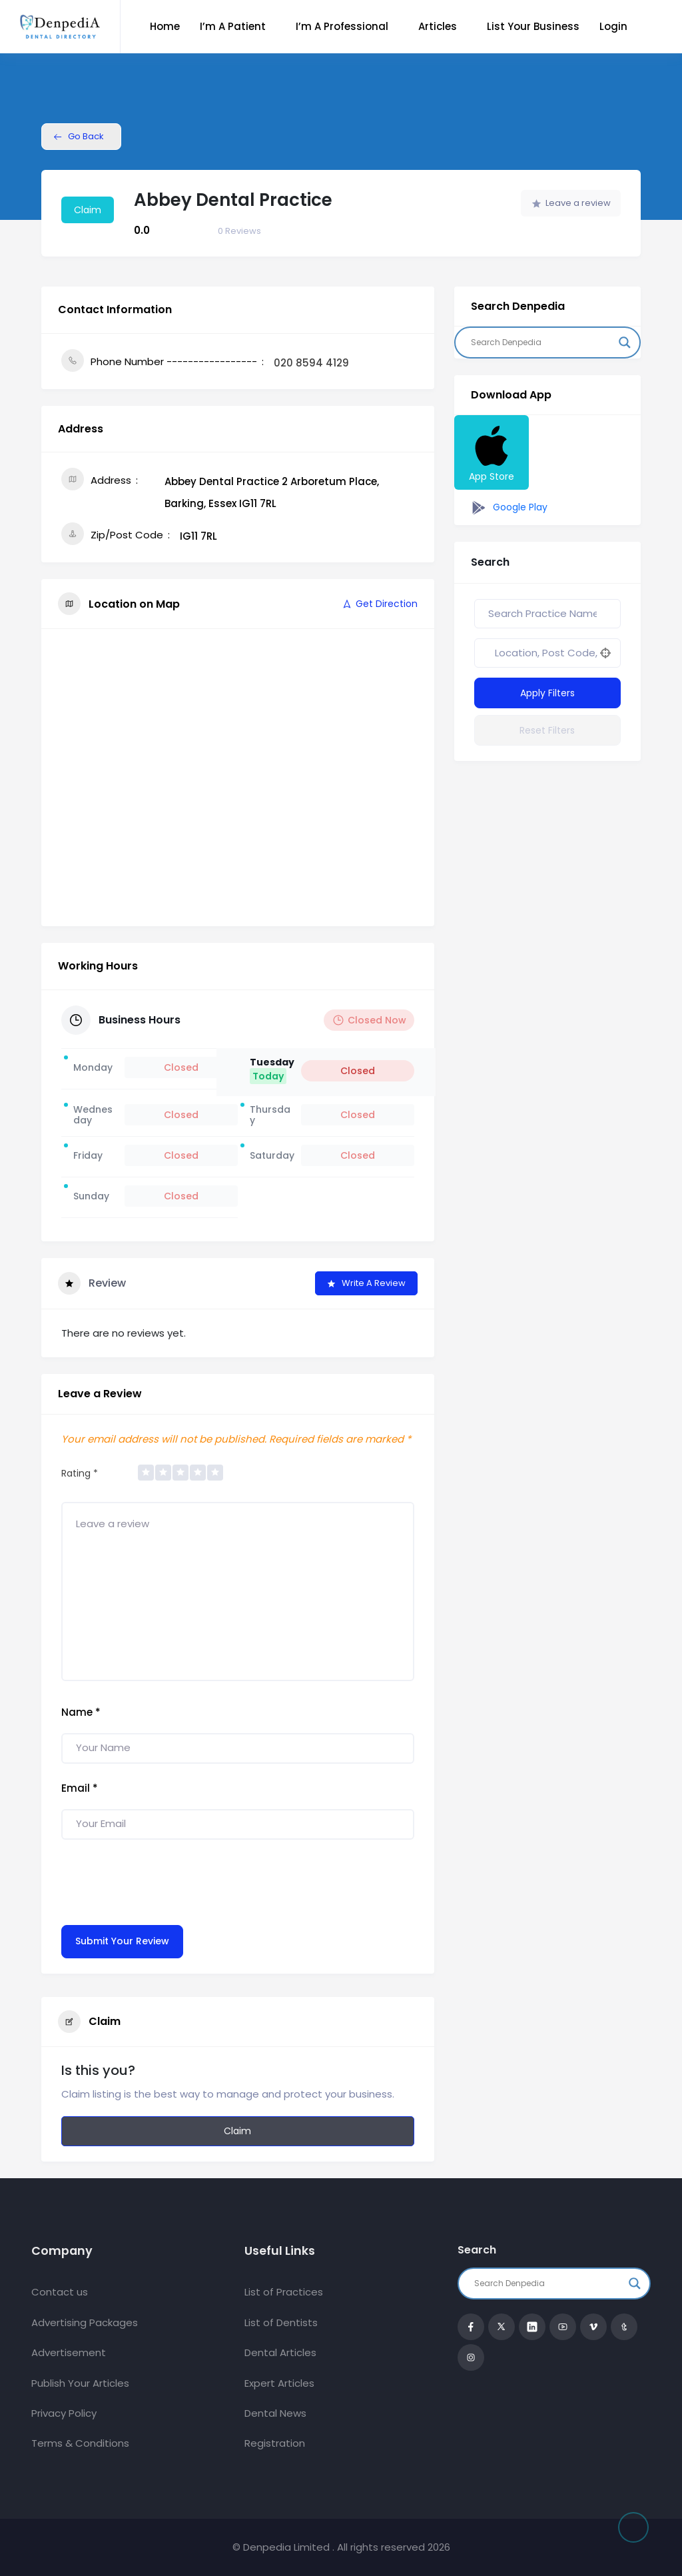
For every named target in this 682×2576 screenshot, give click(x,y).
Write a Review (366, 1283)
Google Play (507, 507)
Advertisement (68, 2352)
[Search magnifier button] (624, 342)
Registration (274, 2443)
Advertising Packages (84, 2322)
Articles (437, 26)
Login (613, 26)
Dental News (275, 2413)
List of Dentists (281, 2322)
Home (165, 26)
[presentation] (162, 1879)
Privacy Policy (64, 2413)
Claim (87, 210)
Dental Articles (280, 2352)
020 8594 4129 (311, 363)
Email (79, 1788)
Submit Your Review (122, 1941)
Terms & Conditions (80, 2443)
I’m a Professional (342, 26)
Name (81, 1712)
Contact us (59, 2292)
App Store (491, 452)
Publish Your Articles (80, 2383)
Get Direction (379, 603)
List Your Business (533, 26)
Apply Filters (547, 693)
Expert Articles (279, 2383)
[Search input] (541, 342)
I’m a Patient (233, 26)
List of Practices (283, 2292)
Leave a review (571, 203)
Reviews (239, 231)
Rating (79, 1473)
